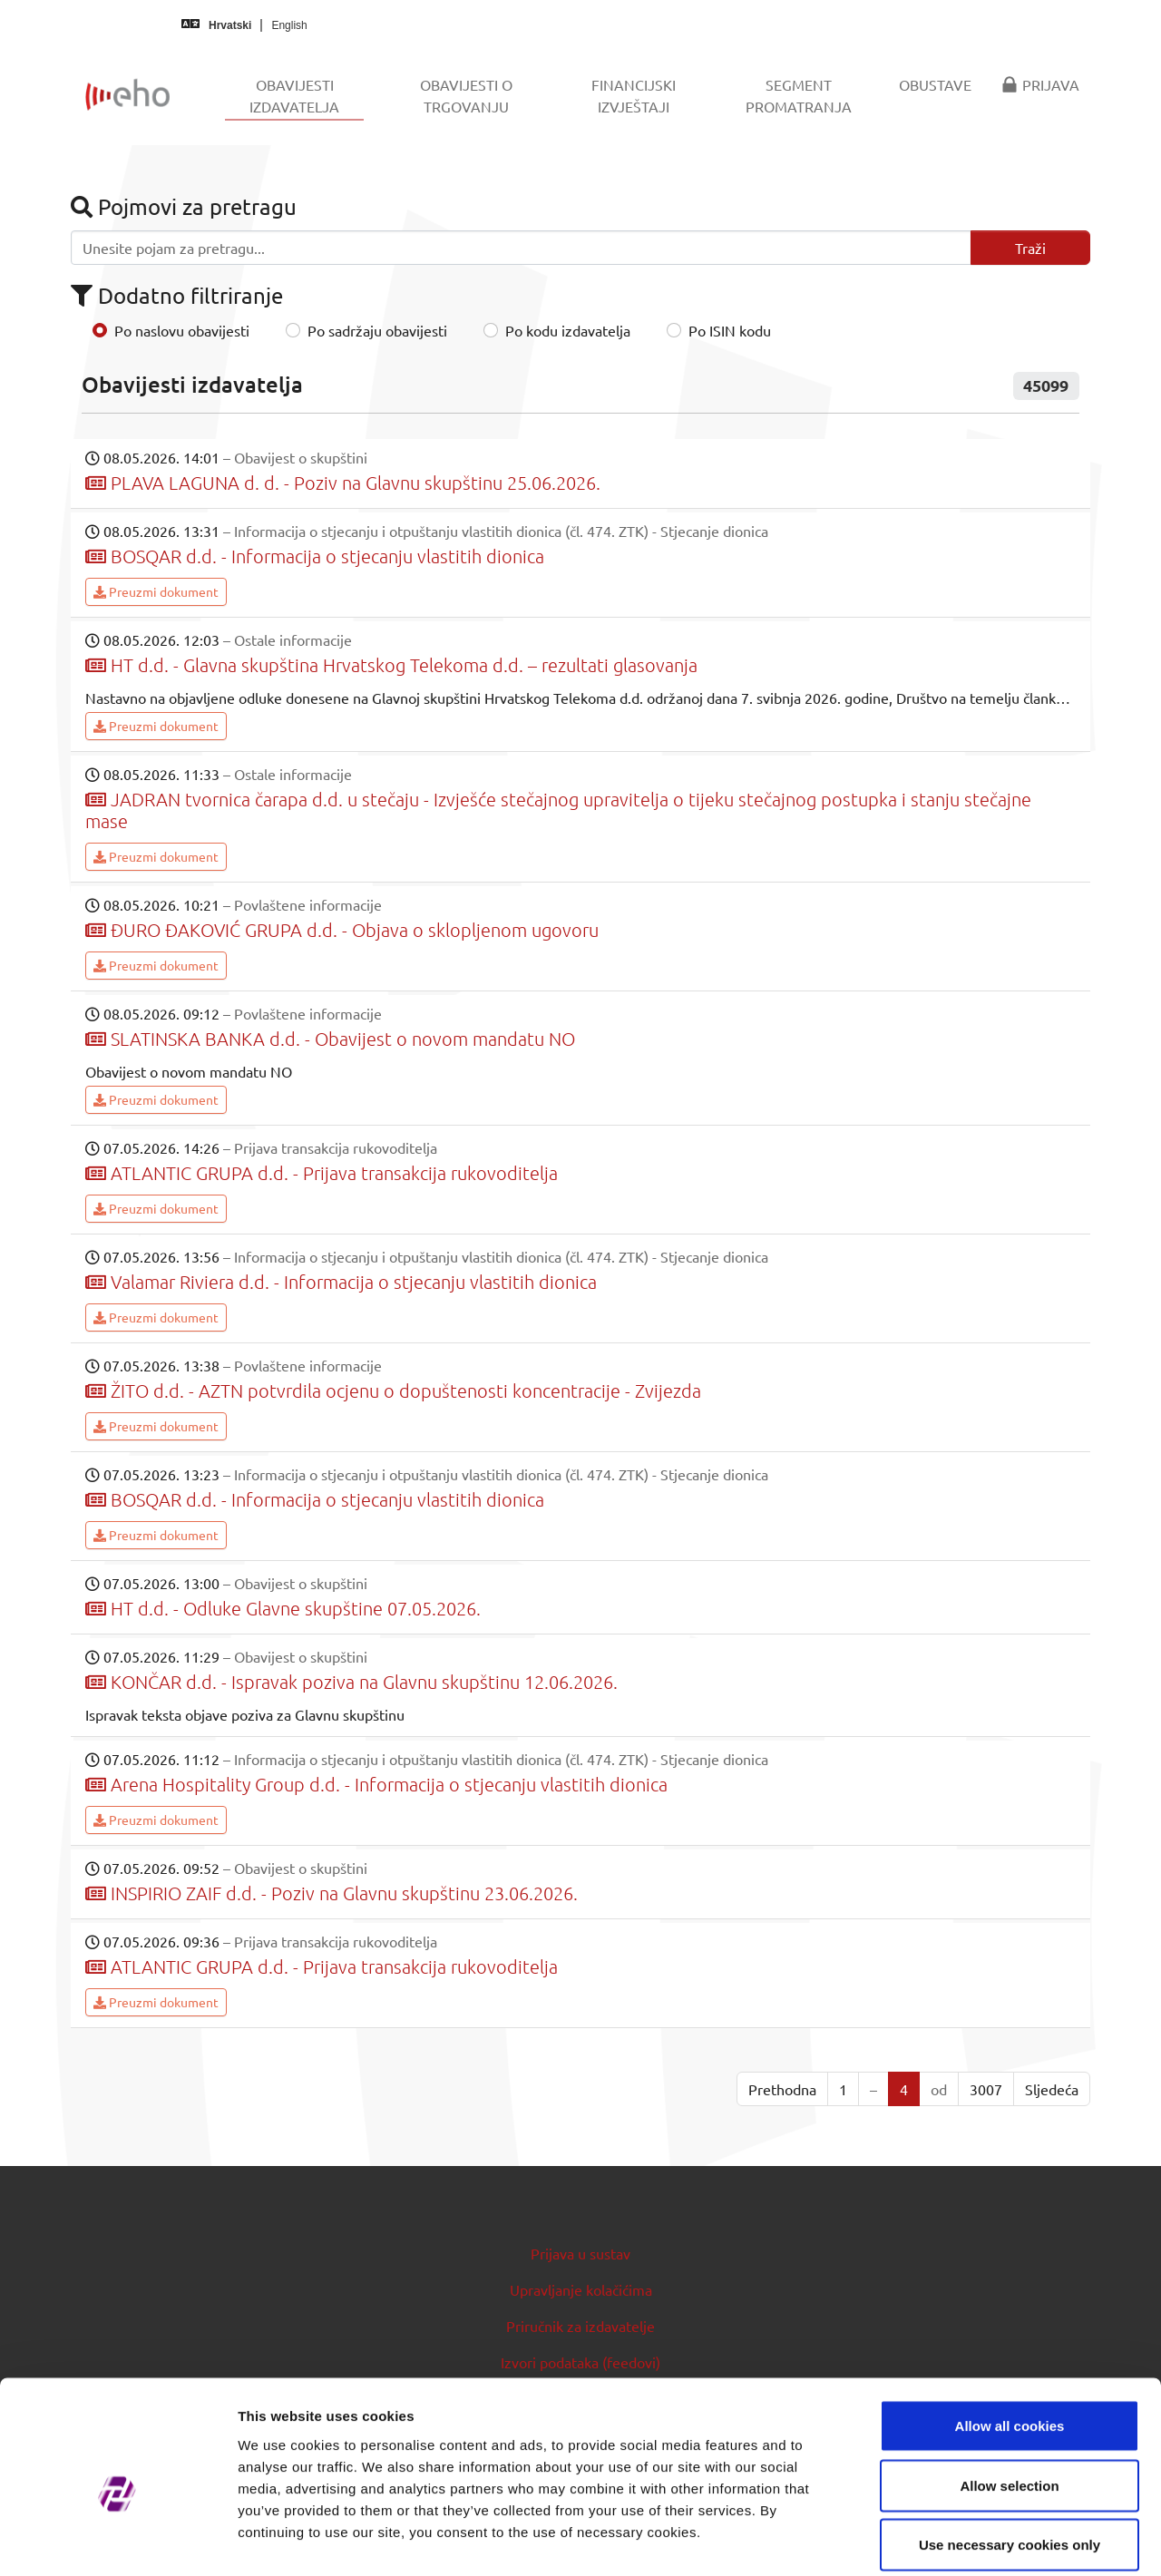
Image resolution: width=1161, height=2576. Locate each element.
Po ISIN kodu (729, 330)
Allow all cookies (1010, 2338)
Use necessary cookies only (1009, 2456)
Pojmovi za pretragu (184, 206)
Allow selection (1009, 2397)
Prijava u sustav (580, 2253)
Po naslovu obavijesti (181, 330)
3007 (986, 2089)
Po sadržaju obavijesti (377, 330)
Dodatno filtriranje (177, 295)
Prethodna (782, 2089)
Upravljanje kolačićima (581, 2289)
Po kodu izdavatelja (567, 330)
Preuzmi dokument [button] (156, 591)
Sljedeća (1051, 2089)
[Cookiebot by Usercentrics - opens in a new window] (117, 2540)
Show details (952, 2540)
